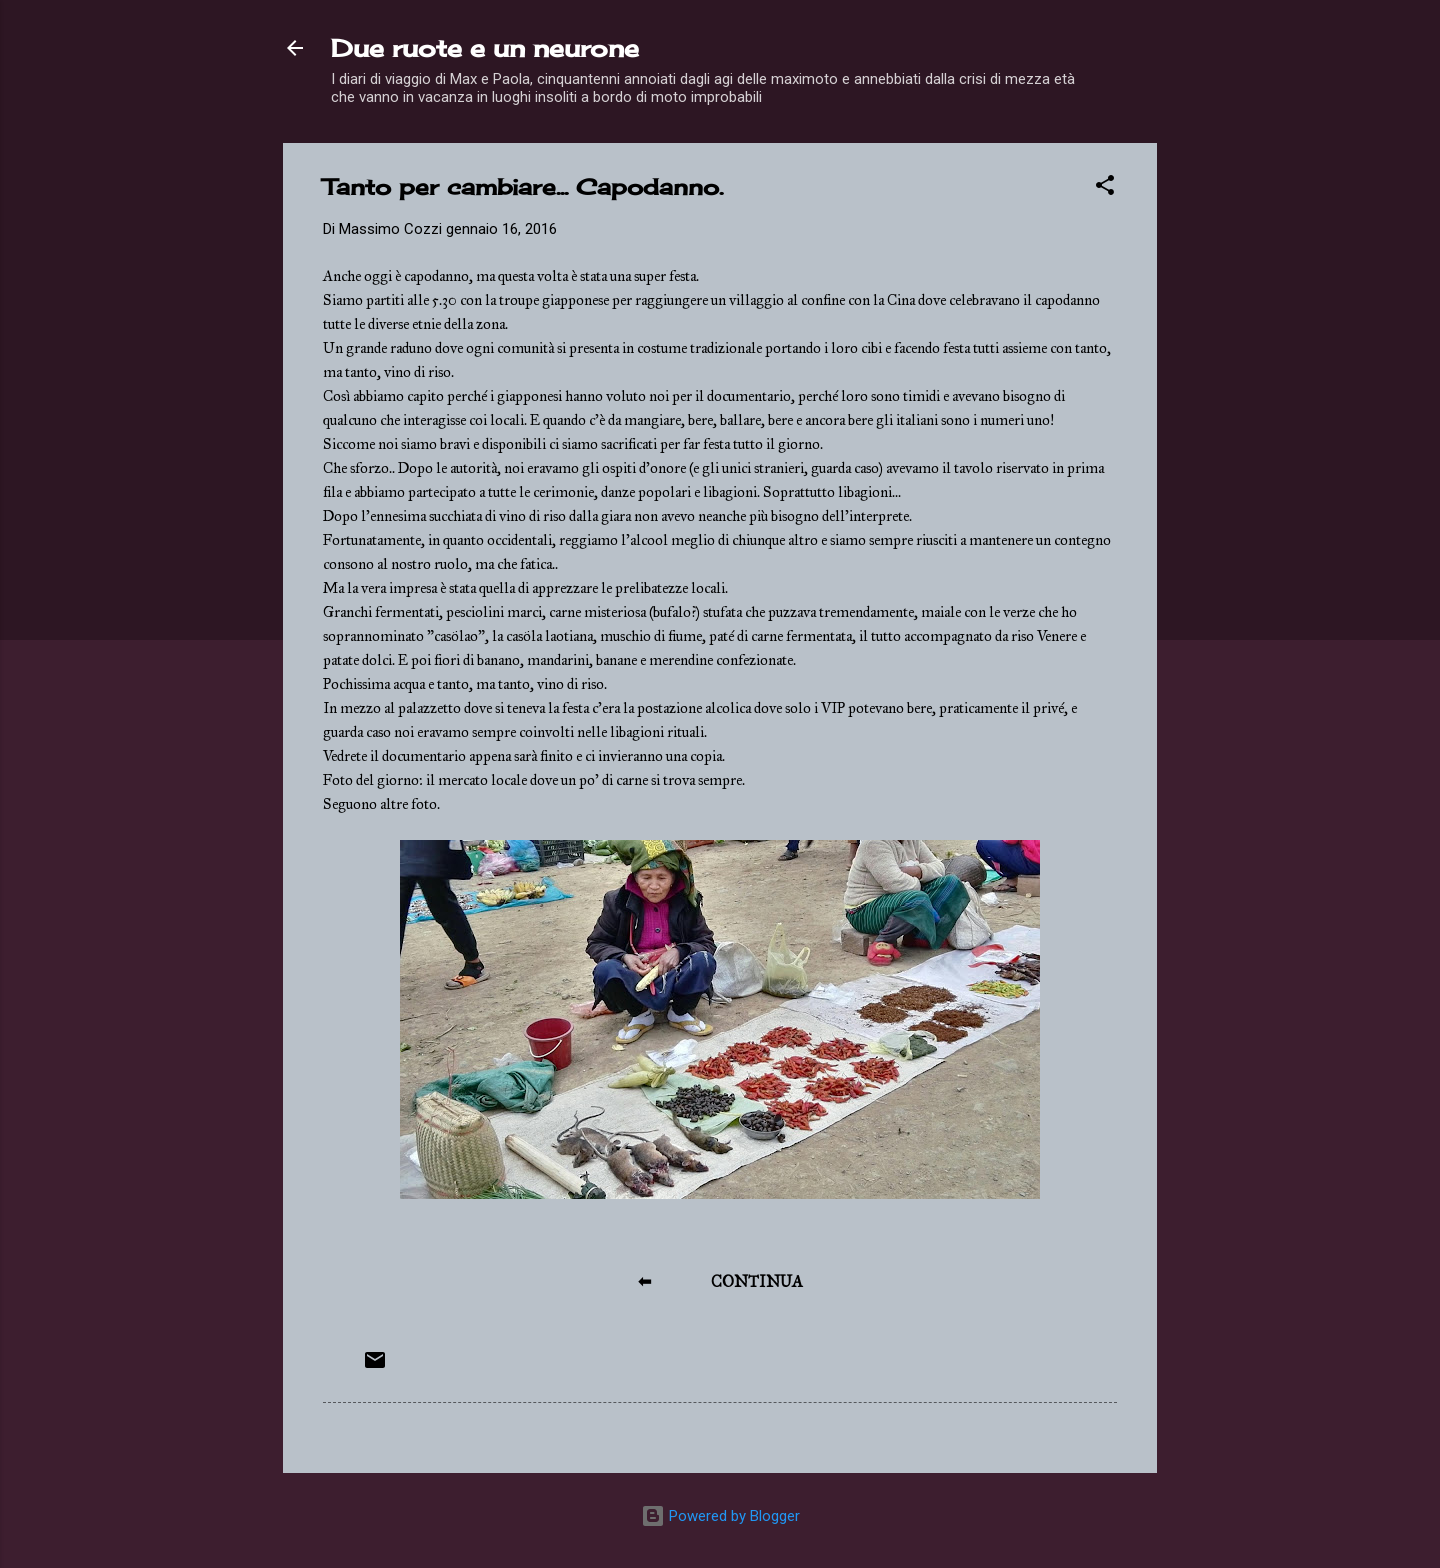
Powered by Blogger (720, 1516)
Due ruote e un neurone (485, 48)
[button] (1105, 188)
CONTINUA (757, 1281)
